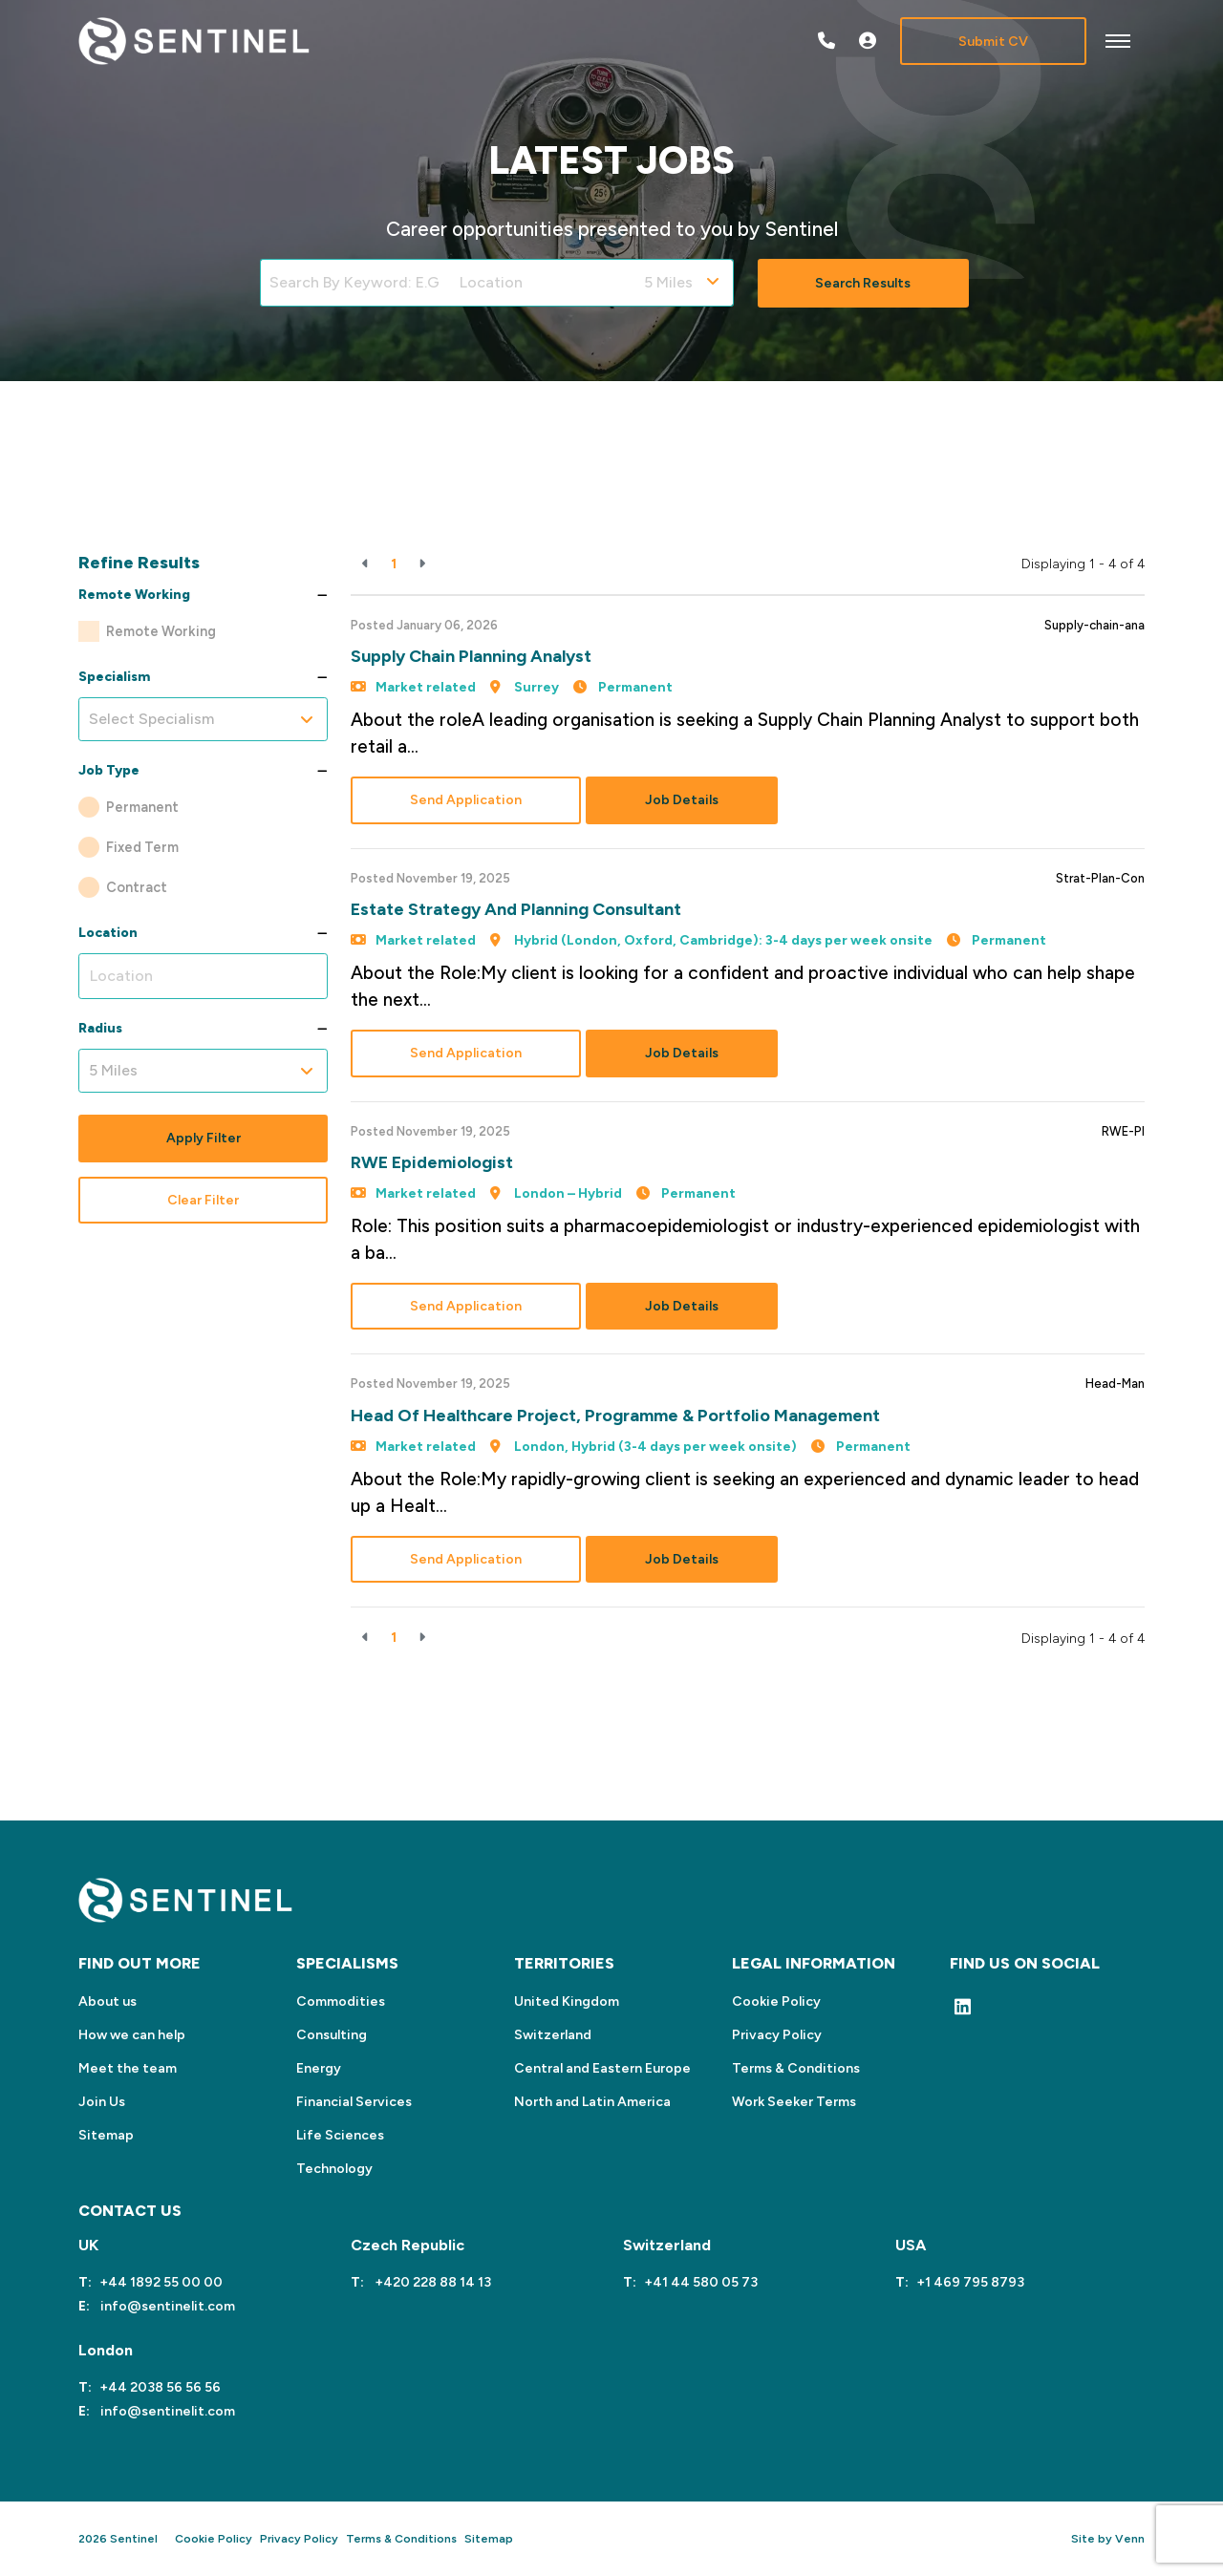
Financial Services (354, 2102)
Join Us (101, 2102)
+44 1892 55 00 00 (161, 2282)
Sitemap (106, 2135)
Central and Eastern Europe (602, 2068)
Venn (1130, 2538)
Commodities (340, 2001)
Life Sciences (340, 2135)
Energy (318, 2068)
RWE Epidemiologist (432, 1162)
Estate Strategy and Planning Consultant (516, 909)
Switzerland (552, 2035)
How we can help (131, 2035)
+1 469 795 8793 (970, 2282)
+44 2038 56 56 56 (160, 2387)
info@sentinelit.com (166, 2306)
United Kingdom (566, 2001)
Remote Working (161, 631)
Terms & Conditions (796, 2068)
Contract (136, 887)
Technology (334, 2169)
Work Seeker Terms (794, 2102)
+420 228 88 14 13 (431, 2282)
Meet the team (127, 2068)
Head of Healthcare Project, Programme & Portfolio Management (615, 1415)
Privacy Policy (777, 2035)
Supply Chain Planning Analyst (471, 656)
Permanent (142, 807)
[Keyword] (355, 283)
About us (107, 2001)
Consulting (331, 2035)
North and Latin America (592, 2102)
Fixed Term (142, 847)
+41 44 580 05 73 (701, 2282)
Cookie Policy (776, 2001)
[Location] (543, 283)
